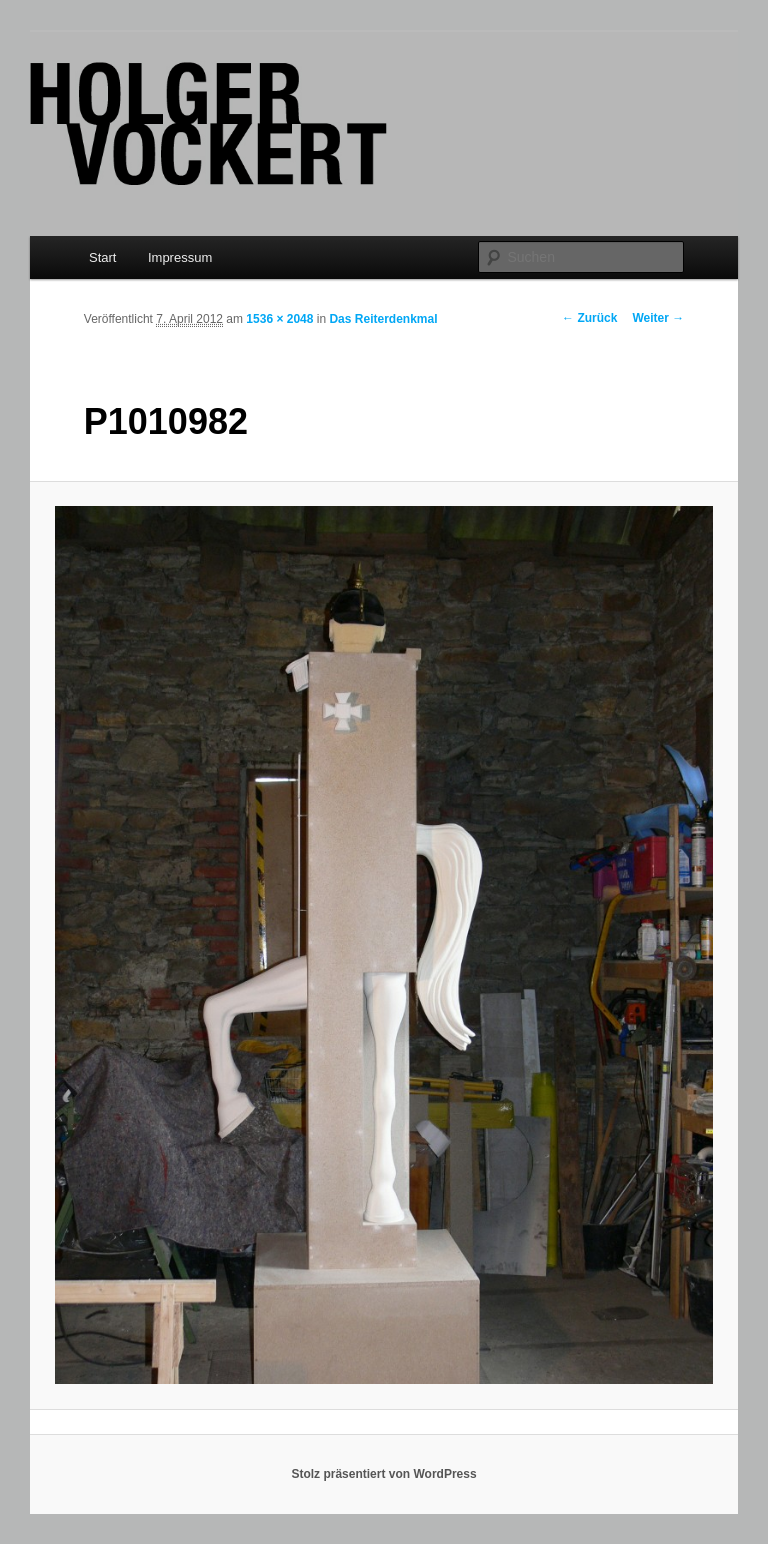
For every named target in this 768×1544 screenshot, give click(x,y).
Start (102, 257)
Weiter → (658, 318)
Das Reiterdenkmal (383, 319)
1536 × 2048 (279, 319)
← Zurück (589, 318)
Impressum (180, 257)
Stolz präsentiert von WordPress (383, 1474)
